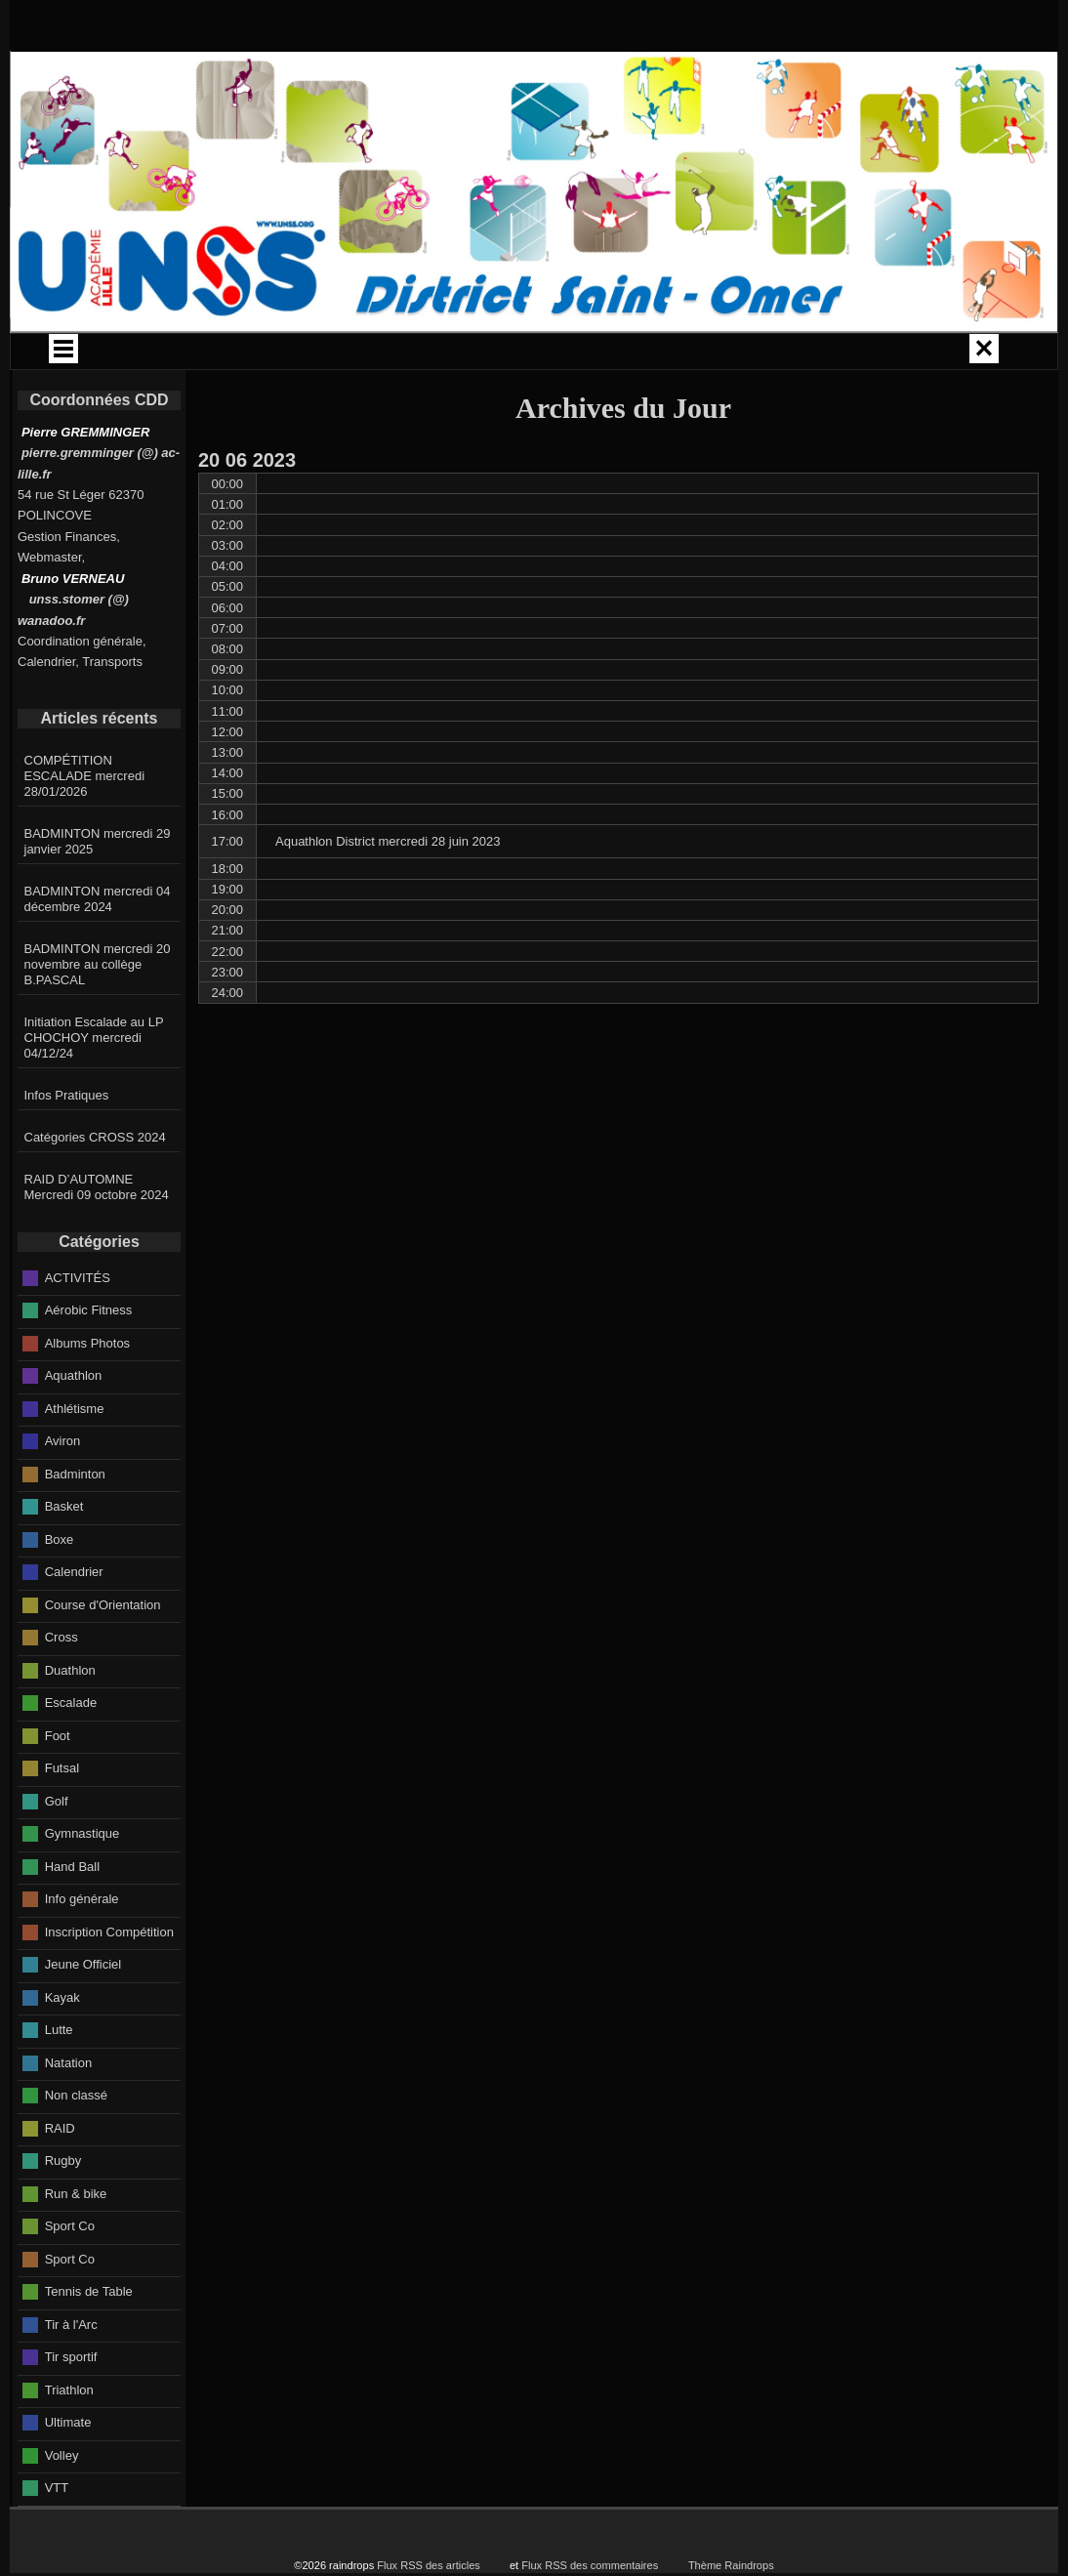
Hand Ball (72, 1920)
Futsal (62, 1821)
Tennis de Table (89, 2345)
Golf (56, 1855)
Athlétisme (74, 1462)
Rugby (63, 2214)
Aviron (63, 1494)
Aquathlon (74, 1429)
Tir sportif (71, 2410)
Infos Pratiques (66, 1149)
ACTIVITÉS (657, 354)
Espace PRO (614, 397)
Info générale (82, 1952)
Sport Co (70, 2279)
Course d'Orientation (103, 1658)
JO (924, 354)
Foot (57, 1789)
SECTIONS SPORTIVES (470, 397)
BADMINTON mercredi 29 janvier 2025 (97, 895)
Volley (62, 2509)
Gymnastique (82, 1887)
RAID (60, 2182)
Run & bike (76, 2247)
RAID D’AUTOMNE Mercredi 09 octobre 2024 (96, 1241)
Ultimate (68, 2476)
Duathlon (70, 1724)
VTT (57, 2541)
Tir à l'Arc (71, 2378)
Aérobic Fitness (89, 1363)
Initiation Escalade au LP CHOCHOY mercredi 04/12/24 (94, 1091)
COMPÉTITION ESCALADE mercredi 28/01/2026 (84, 829)
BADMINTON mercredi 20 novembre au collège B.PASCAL (97, 1018)
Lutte (59, 2083)
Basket (64, 1560)
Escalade (71, 1756)
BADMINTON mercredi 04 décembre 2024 (97, 952)
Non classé (76, 2148)
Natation (68, 2116)
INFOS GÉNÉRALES (791, 354)
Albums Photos (87, 1397)
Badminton (75, 1527)
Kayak (62, 2051)
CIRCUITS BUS (410, 354)
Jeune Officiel (83, 2018)
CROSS (533, 354)
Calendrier (74, 1625)
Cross (61, 1690)
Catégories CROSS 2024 (95, 1191)
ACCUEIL (161, 354)
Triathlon (69, 2443)
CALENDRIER (286, 354)
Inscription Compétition (109, 1985)
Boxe (59, 1593)
